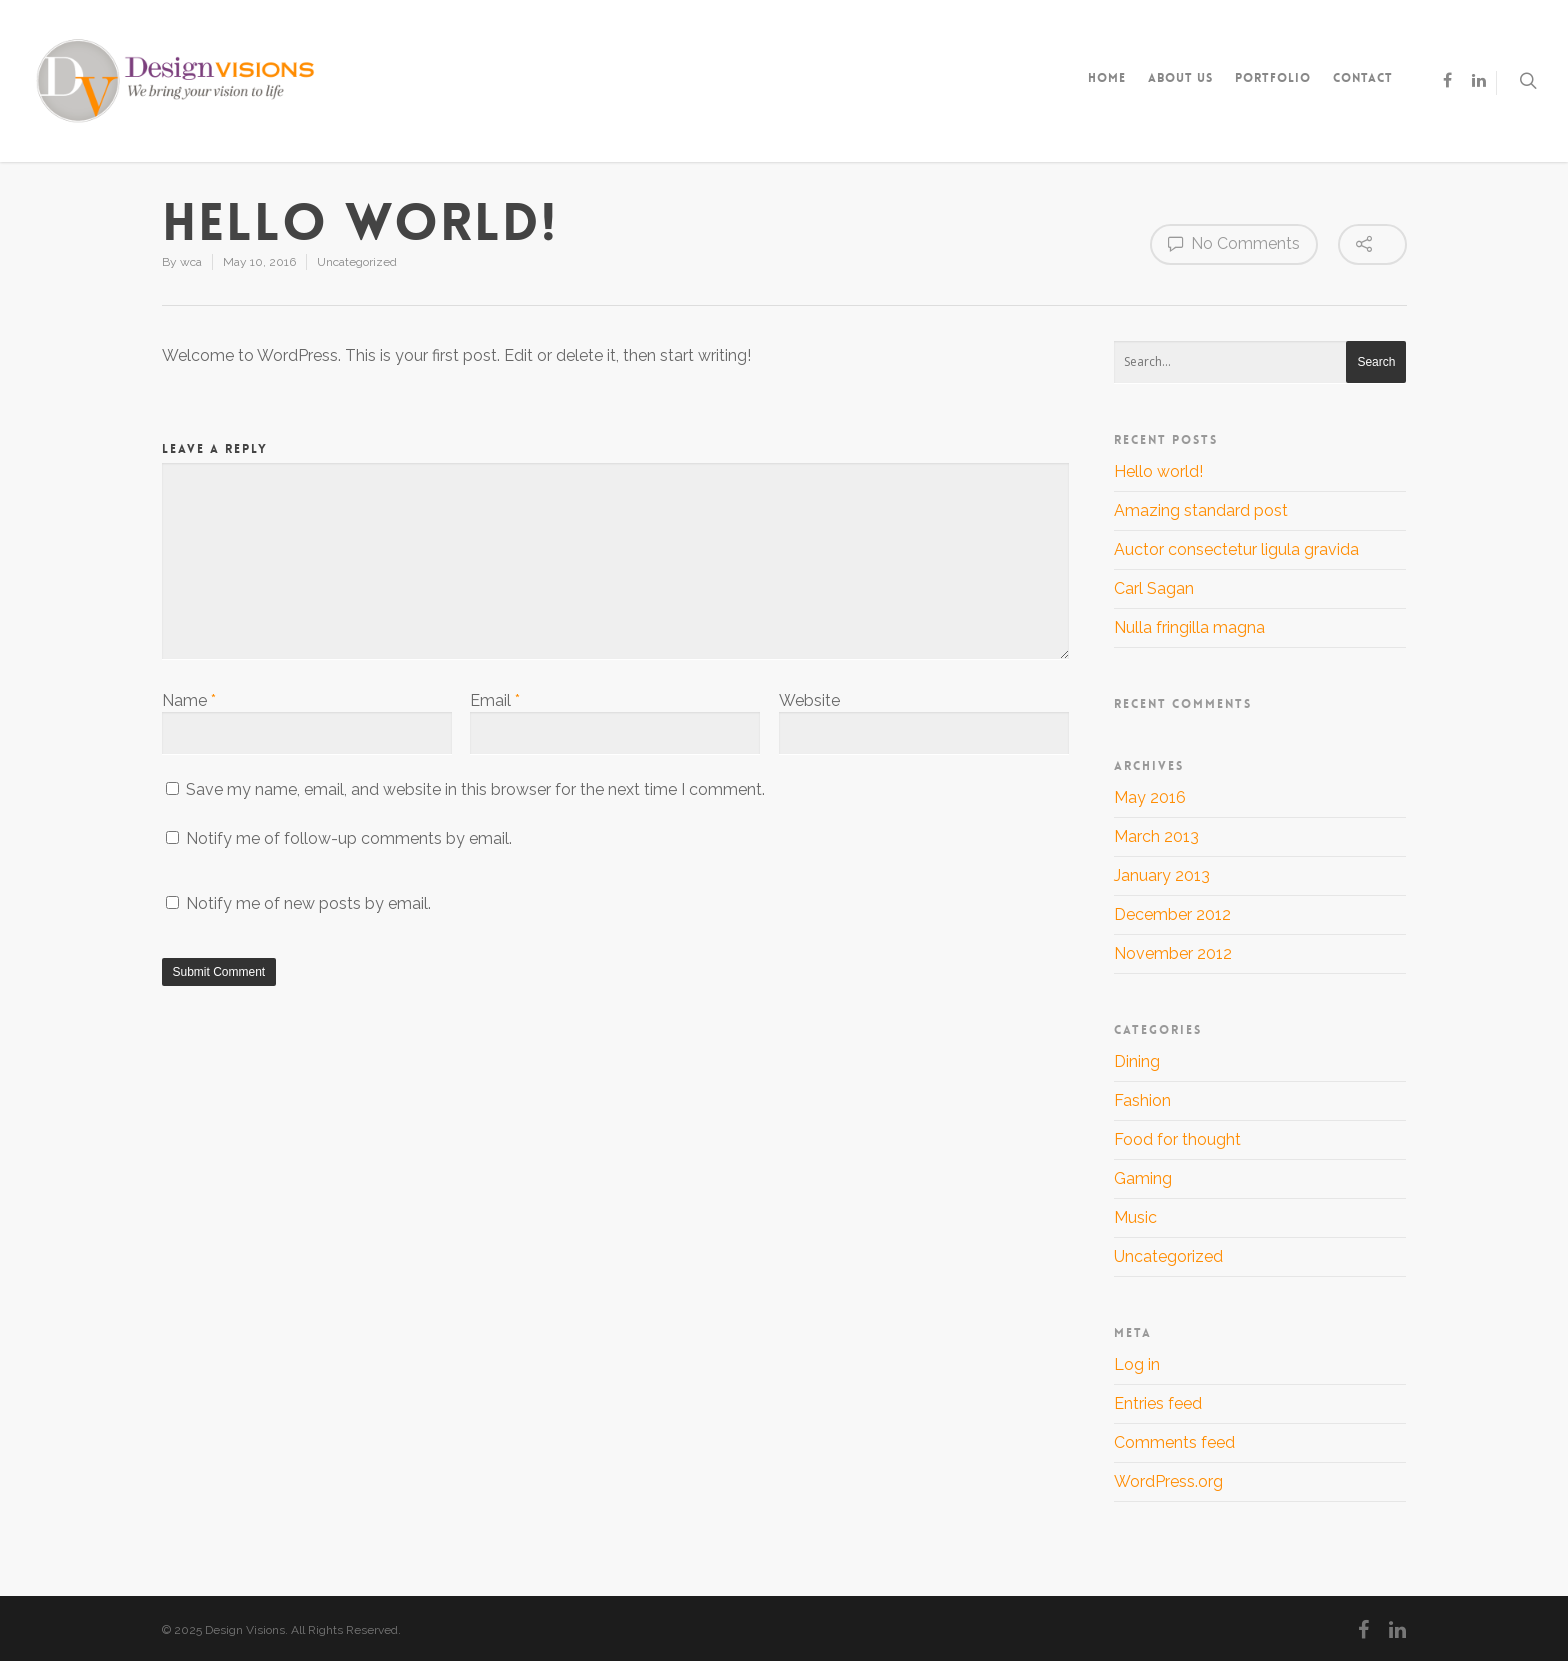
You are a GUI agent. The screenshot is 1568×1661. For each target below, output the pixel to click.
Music (1135, 1217)
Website (809, 700)
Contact (1363, 78)
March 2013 (1156, 836)
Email (495, 700)
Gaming (1143, 1178)
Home (1107, 78)
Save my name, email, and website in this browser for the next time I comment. (475, 789)
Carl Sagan (1154, 588)
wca (191, 262)
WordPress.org (1168, 1481)
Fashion (1142, 1100)
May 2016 (1150, 797)
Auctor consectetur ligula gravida (1236, 549)
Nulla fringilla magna (1189, 627)
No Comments (1234, 243)
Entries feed (1158, 1403)
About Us (1180, 78)
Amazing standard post (1201, 510)
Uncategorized (357, 262)
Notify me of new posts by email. (308, 903)
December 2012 (1172, 914)
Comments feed (1174, 1442)
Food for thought (1177, 1139)
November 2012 (1173, 953)
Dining (1137, 1061)
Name (189, 700)
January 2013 (1162, 875)
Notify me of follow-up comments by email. (349, 838)
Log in (1137, 1364)
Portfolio (1273, 78)
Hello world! (1158, 471)
